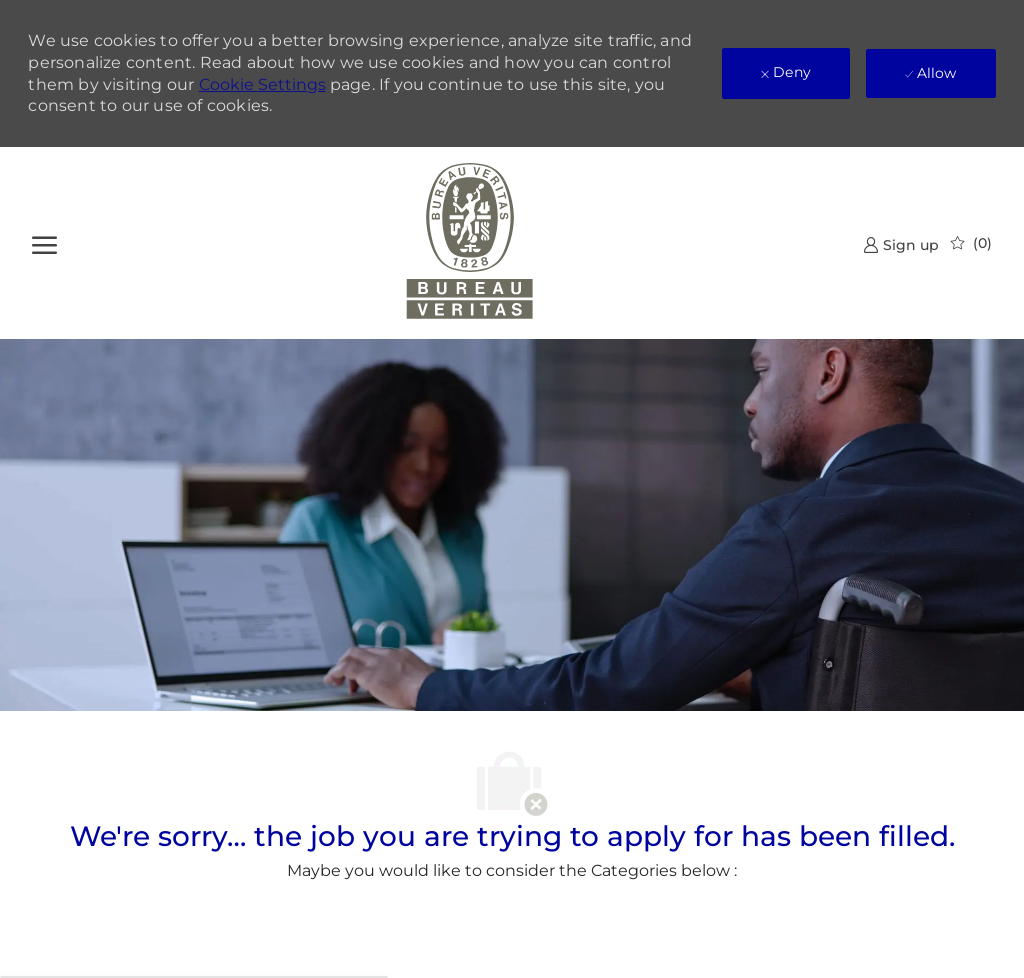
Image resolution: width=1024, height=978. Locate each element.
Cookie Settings (262, 84)
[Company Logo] (469, 243)
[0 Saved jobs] (971, 243)
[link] (901, 244)
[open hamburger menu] (44, 242)
